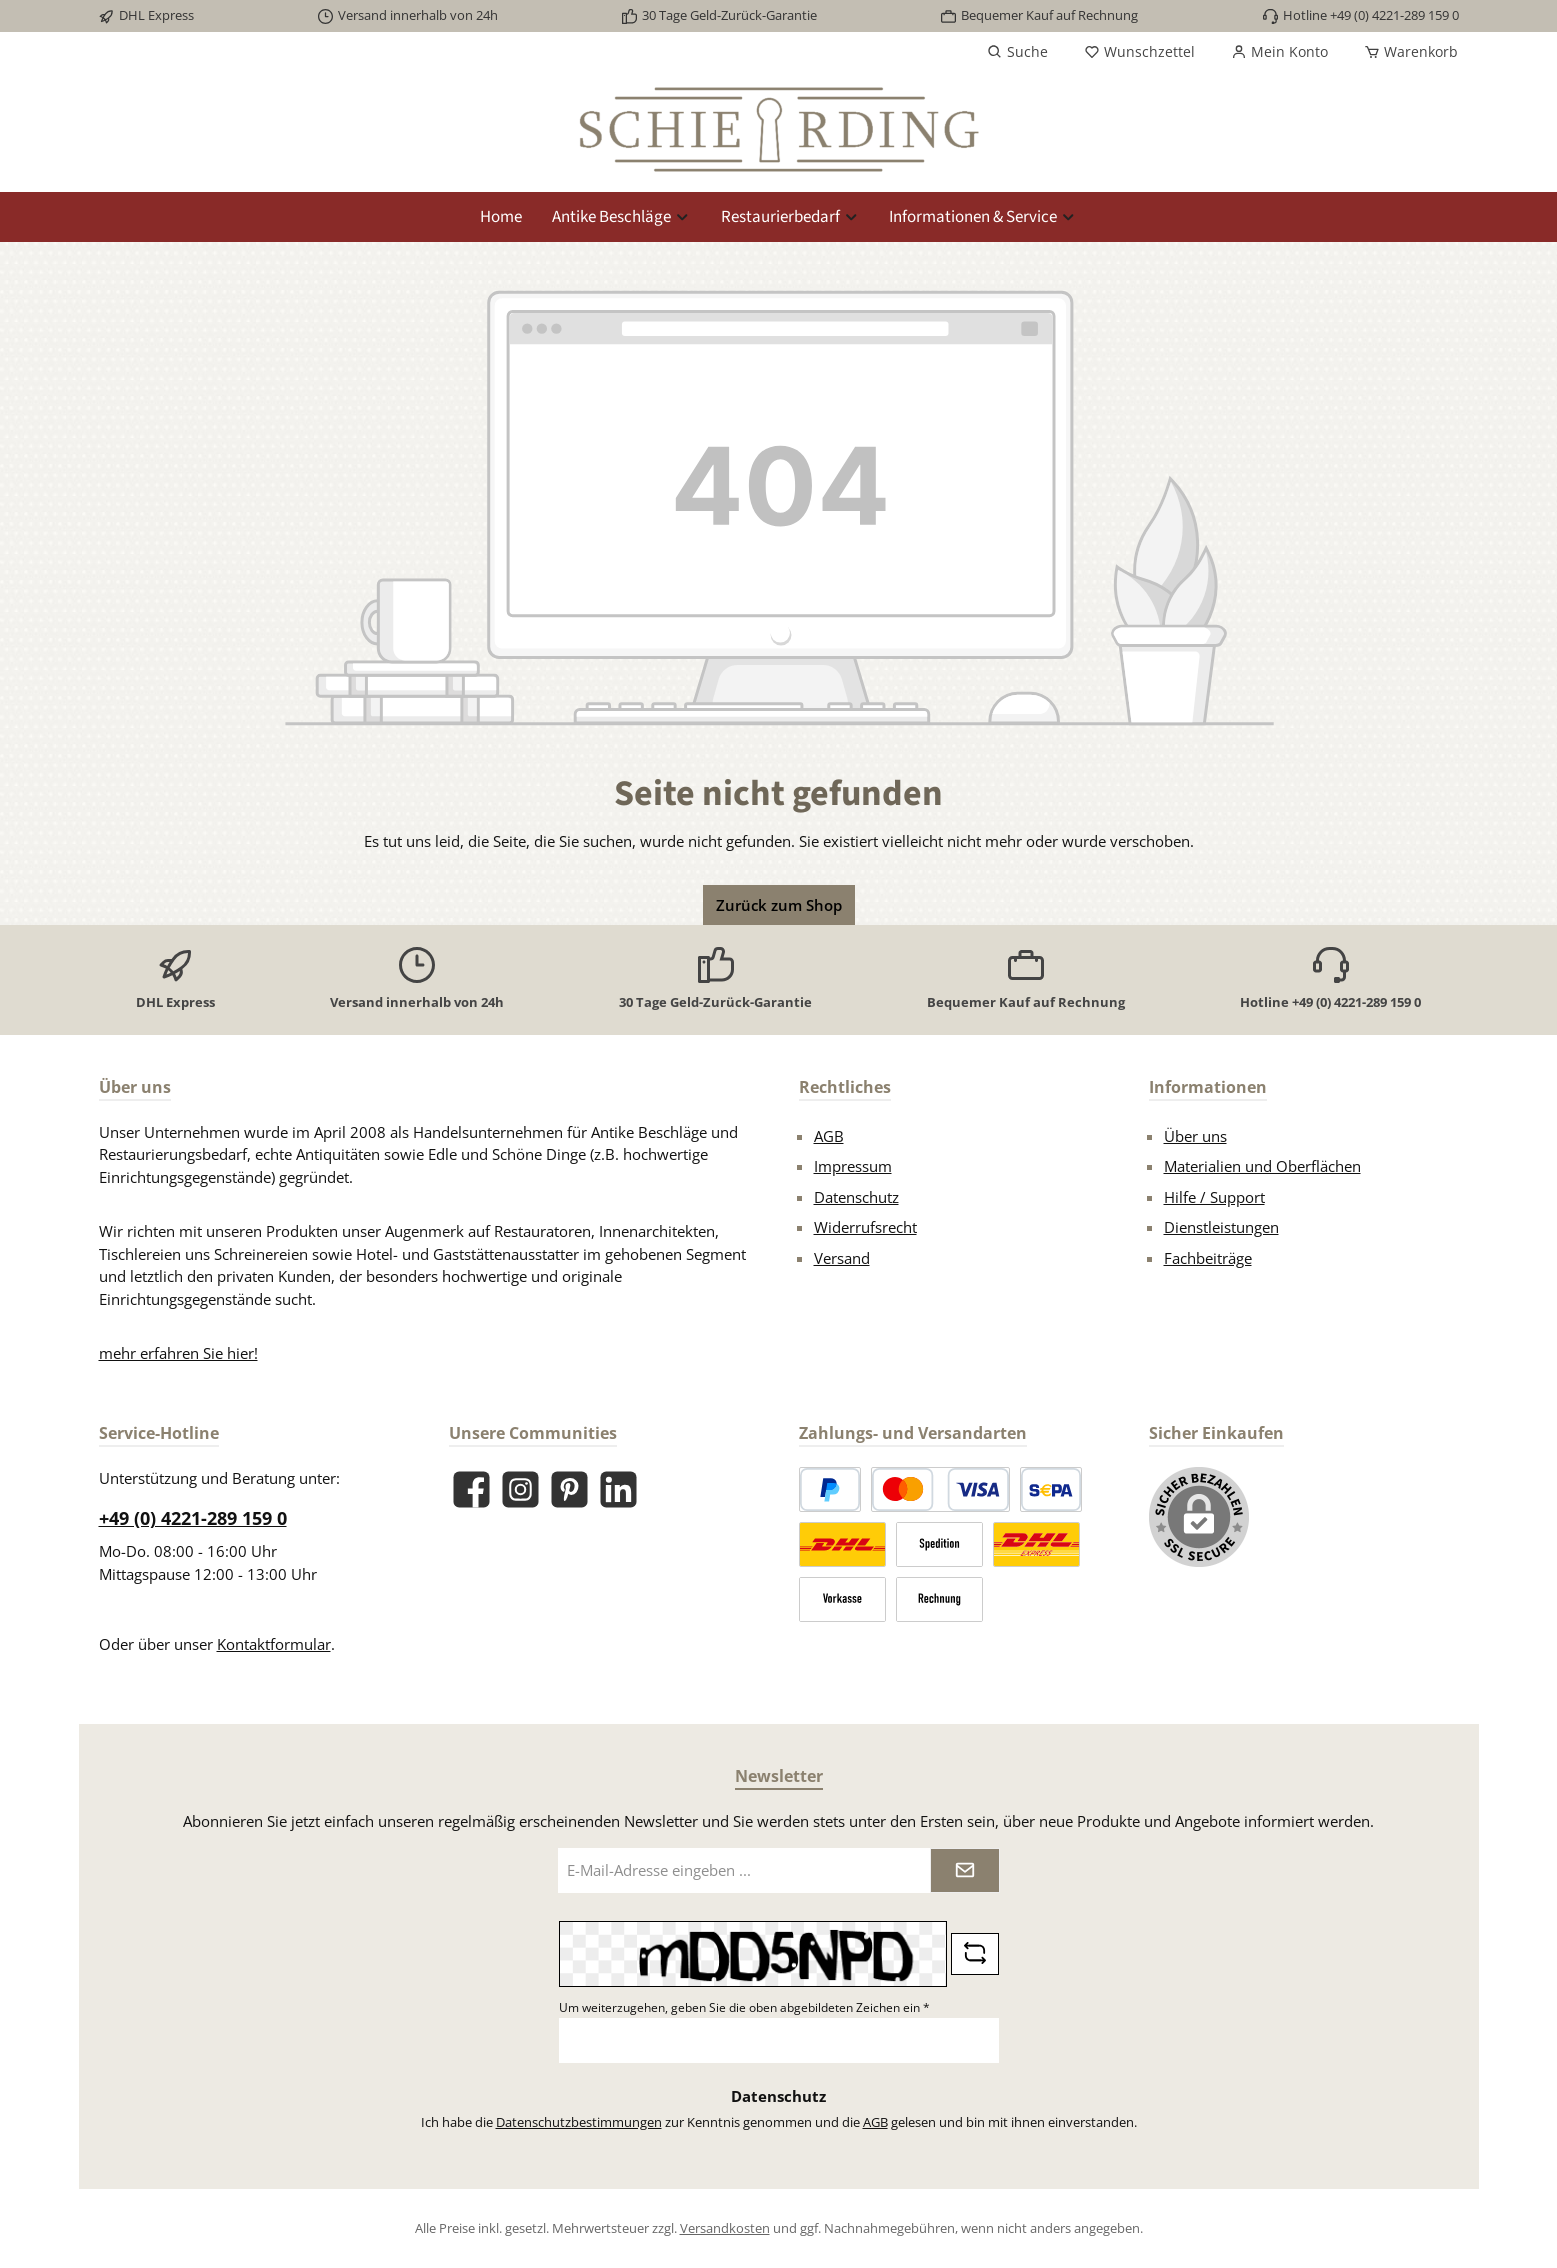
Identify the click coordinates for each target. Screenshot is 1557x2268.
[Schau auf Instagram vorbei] (520, 1489)
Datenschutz (856, 1197)
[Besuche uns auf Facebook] (471, 1489)
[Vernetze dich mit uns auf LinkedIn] (618, 1489)
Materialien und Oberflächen (1262, 1166)
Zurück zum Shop (779, 905)
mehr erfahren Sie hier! (178, 1353)
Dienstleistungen (1221, 1227)
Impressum (853, 1166)
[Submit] (965, 1870)
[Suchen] (1017, 52)
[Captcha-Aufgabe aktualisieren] (975, 1954)
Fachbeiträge (1208, 1258)
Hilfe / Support (1214, 1197)
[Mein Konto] (1279, 52)
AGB (829, 1136)
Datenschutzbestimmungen (579, 2122)
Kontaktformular (274, 1644)
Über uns (1195, 1136)
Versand (842, 1258)
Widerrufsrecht (865, 1227)
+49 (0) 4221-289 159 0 (193, 1518)
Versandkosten (725, 2228)
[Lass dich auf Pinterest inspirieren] (569, 1489)
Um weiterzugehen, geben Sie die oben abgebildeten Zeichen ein (744, 2007)
